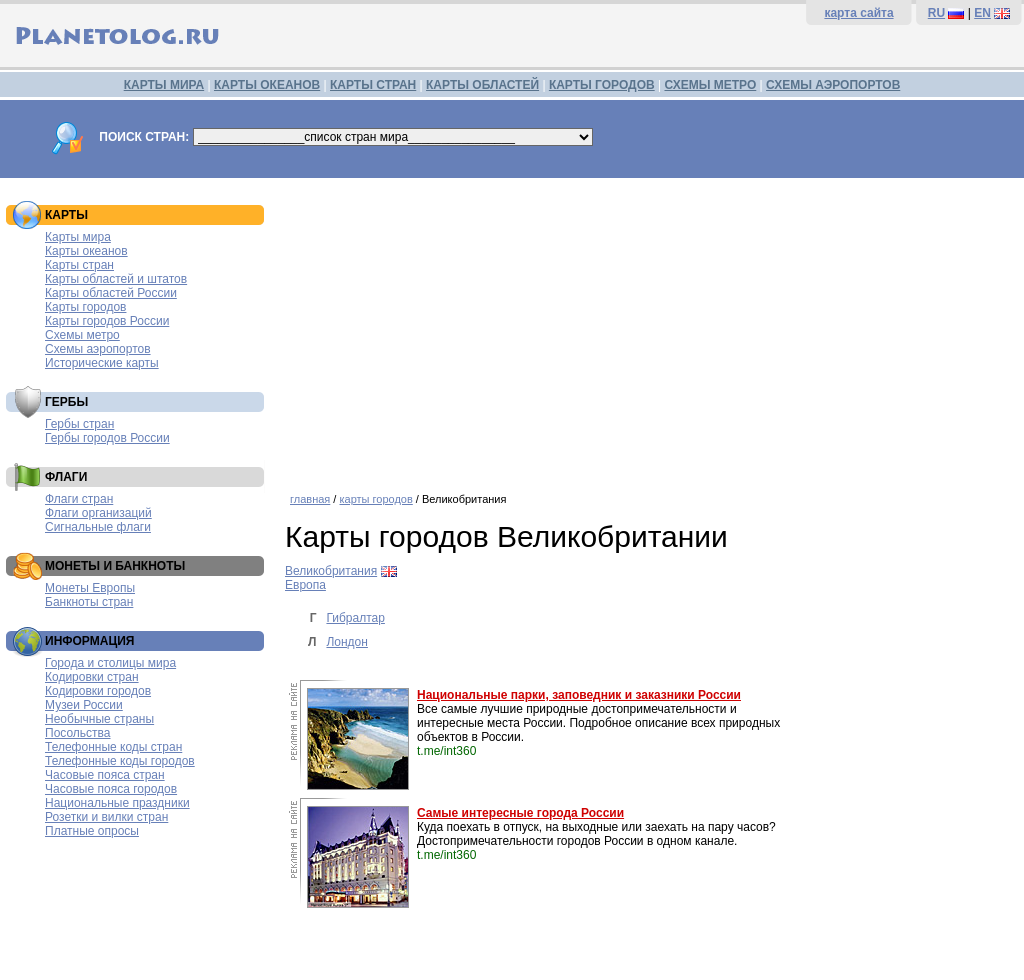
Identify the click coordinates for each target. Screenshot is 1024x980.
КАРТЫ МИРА (164, 85)
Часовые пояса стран (105, 775)
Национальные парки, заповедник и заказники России (579, 695)
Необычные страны (99, 719)
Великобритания (331, 571)
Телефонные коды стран (113, 747)
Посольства (78, 733)
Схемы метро (82, 335)
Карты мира (78, 237)
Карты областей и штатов (116, 279)
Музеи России (84, 705)
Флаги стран (79, 499)
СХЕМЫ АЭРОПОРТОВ (833, 85)
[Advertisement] (649, 328)
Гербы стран (79, 424)
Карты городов (85, 307)
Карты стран (79, 265)
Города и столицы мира (110, 663)
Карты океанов (86, 251)
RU (936, 13)
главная (310, 499)
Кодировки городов (98, 691)
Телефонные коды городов (120, 761)
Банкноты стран (89, 602)
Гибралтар (355, 618)
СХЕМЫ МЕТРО (710, 85)
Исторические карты (102, 363)
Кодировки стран (92, 677)
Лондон (346, 642)
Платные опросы (92, 831)
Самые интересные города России (520, 813)
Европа (305, 585)
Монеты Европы (90, 588)
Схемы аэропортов (98, 349)
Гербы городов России (107, 438)
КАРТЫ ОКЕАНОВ (267, 85)
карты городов (375, 499)
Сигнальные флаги (98, 527)
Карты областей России (111, 293)
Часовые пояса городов (111, 789)
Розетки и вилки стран (106, 817)
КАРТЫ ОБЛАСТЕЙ (482, 85)
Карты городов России (107, 321)
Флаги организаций (98, 513)
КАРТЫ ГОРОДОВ (602, 85)
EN (982, 13)
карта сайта (858, 13)
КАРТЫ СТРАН (373, 85)
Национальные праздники (117, 803)
